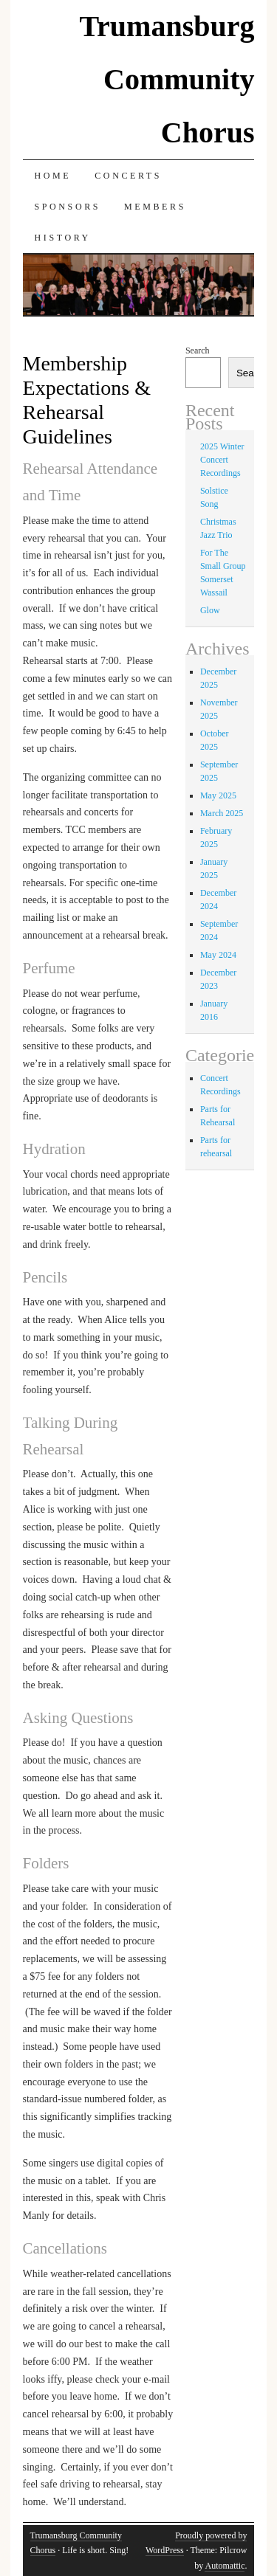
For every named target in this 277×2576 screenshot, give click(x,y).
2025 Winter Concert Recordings (222, 459)
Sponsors (68, 206)
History (63, 237)
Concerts (128, 175)
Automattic (224, 2566)
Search (197, 350)
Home (53, 175)
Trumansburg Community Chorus (166, 79)
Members (155, 206)
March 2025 (221, 813)
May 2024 (218, 955)
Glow (210, 610)
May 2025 (218, 795)
